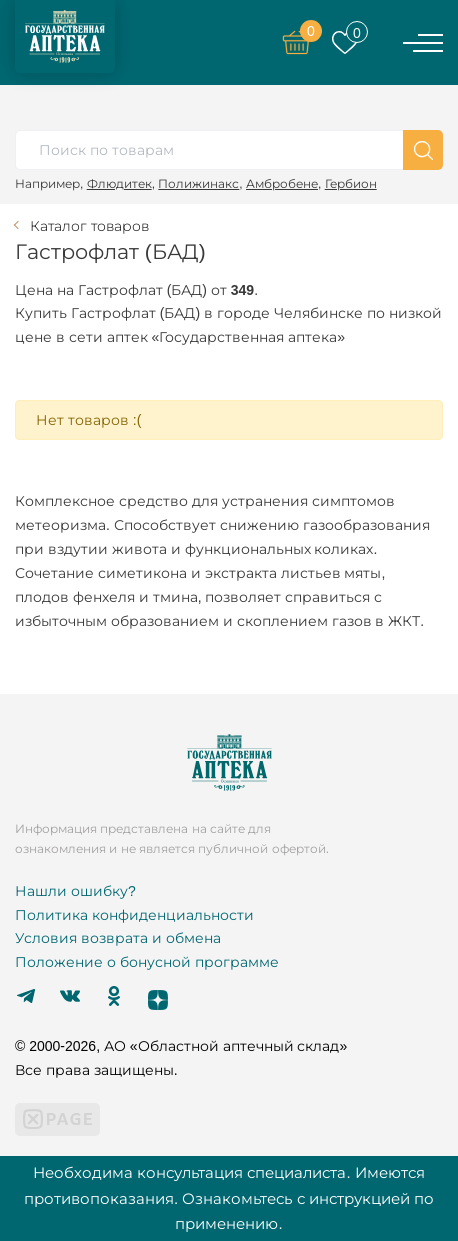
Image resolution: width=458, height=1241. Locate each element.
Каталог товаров (89, 226)
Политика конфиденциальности (134, 915)
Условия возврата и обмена (118, 938)
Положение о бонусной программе (147, 962)
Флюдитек (119, 183)
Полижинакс (198, 183)
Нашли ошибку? (75, 891)
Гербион (351, 183)
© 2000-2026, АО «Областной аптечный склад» (181, 1046)
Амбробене (282, 183)
